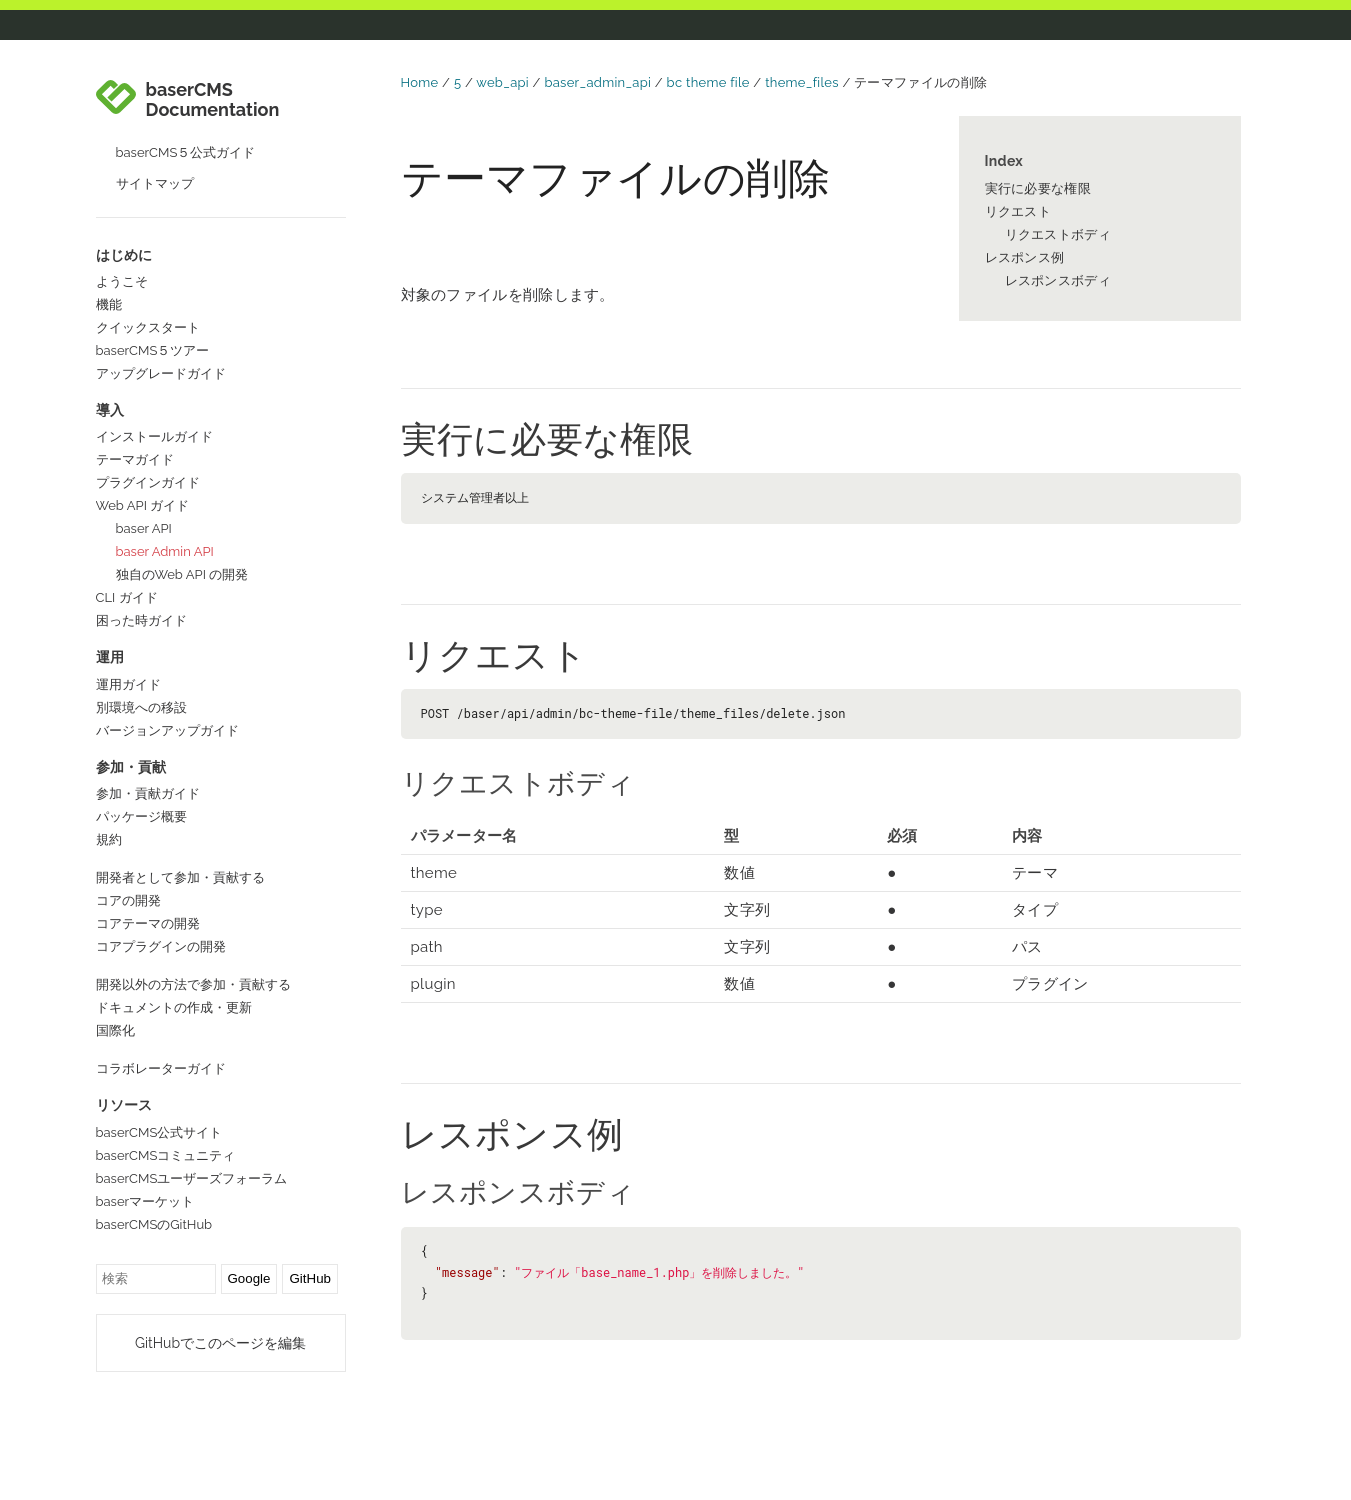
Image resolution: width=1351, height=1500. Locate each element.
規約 (109, 839)
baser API (144, 528)
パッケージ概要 (141, 816)
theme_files (802, 82)
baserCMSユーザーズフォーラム (192, 1178)
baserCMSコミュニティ (166, 1155)
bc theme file (708, 82)
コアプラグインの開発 (161, 946)
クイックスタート (148, 327)
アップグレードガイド (161, 373)
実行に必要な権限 (1038, 188)
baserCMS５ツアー (153, 350)
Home (420, 82)
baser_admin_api (597, 82)
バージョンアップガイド (167, 730)
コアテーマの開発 (148, 923)
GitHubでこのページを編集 (220, 1343)
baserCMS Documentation (213, 100)
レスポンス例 (1025, 257)
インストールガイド (154, 436)
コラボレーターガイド (161, 1068)
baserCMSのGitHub (154, 1224)
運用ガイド (128, 684)
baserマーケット (145, 1201)
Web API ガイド (143, 505)
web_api (502, 82)
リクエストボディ (1058, 234)
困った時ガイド (141, 620)
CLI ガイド (127, 597)
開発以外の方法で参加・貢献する (193, 984)
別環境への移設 (141, 707)
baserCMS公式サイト (159, 1132)
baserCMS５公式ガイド (186, 152)
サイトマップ (155, 183)
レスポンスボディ (1058, 280)
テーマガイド (135, 459)
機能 (109, 304)
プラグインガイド (148, 482)
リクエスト (1018, 211)
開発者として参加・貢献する (180, 877)
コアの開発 (128, 900)
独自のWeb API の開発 (182, 574)
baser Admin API (165, 551)
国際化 (115, 1030)
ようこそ (122, 281)
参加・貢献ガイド (148, 793)
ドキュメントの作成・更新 (174, 1007)
